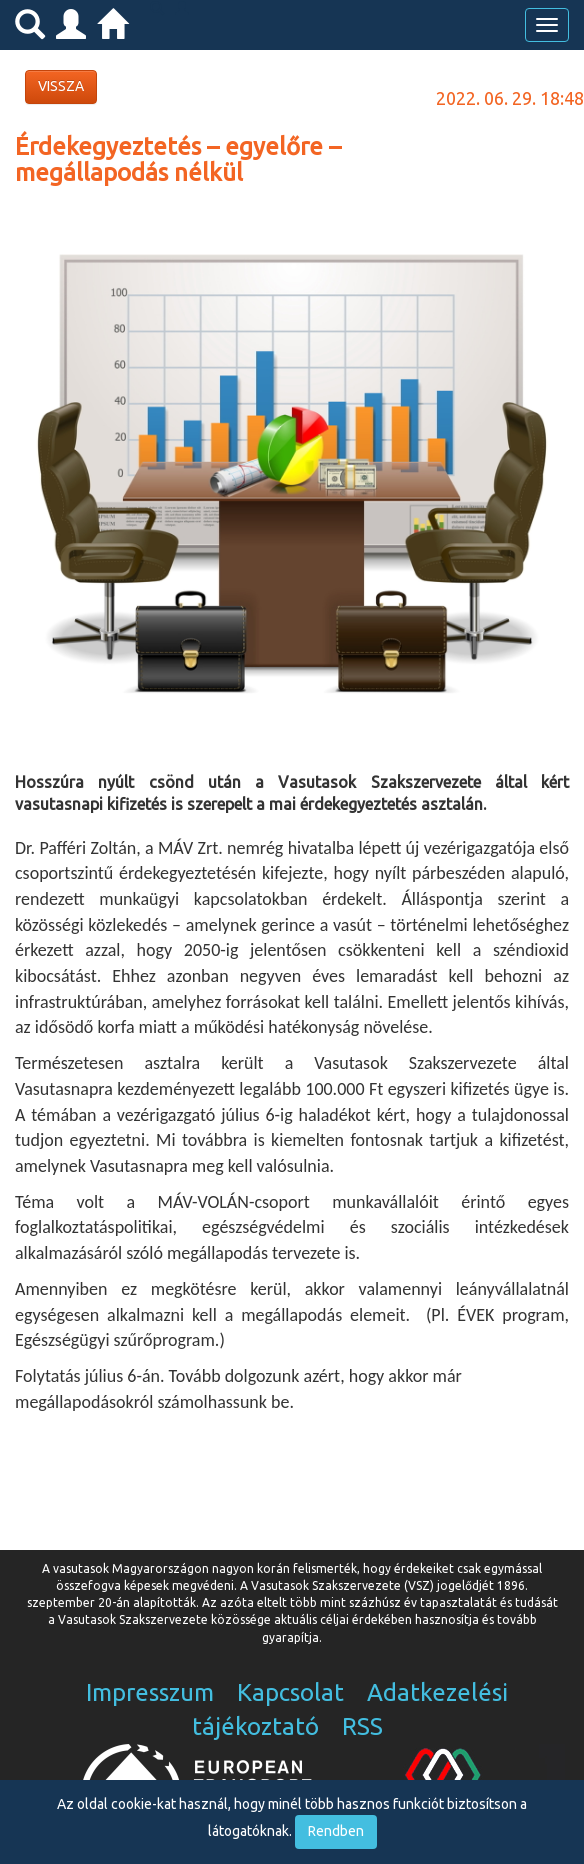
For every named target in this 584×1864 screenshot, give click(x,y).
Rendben (336, 1831)
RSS (362, 1726)
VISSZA (61, 86)
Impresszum (150, 1692)
